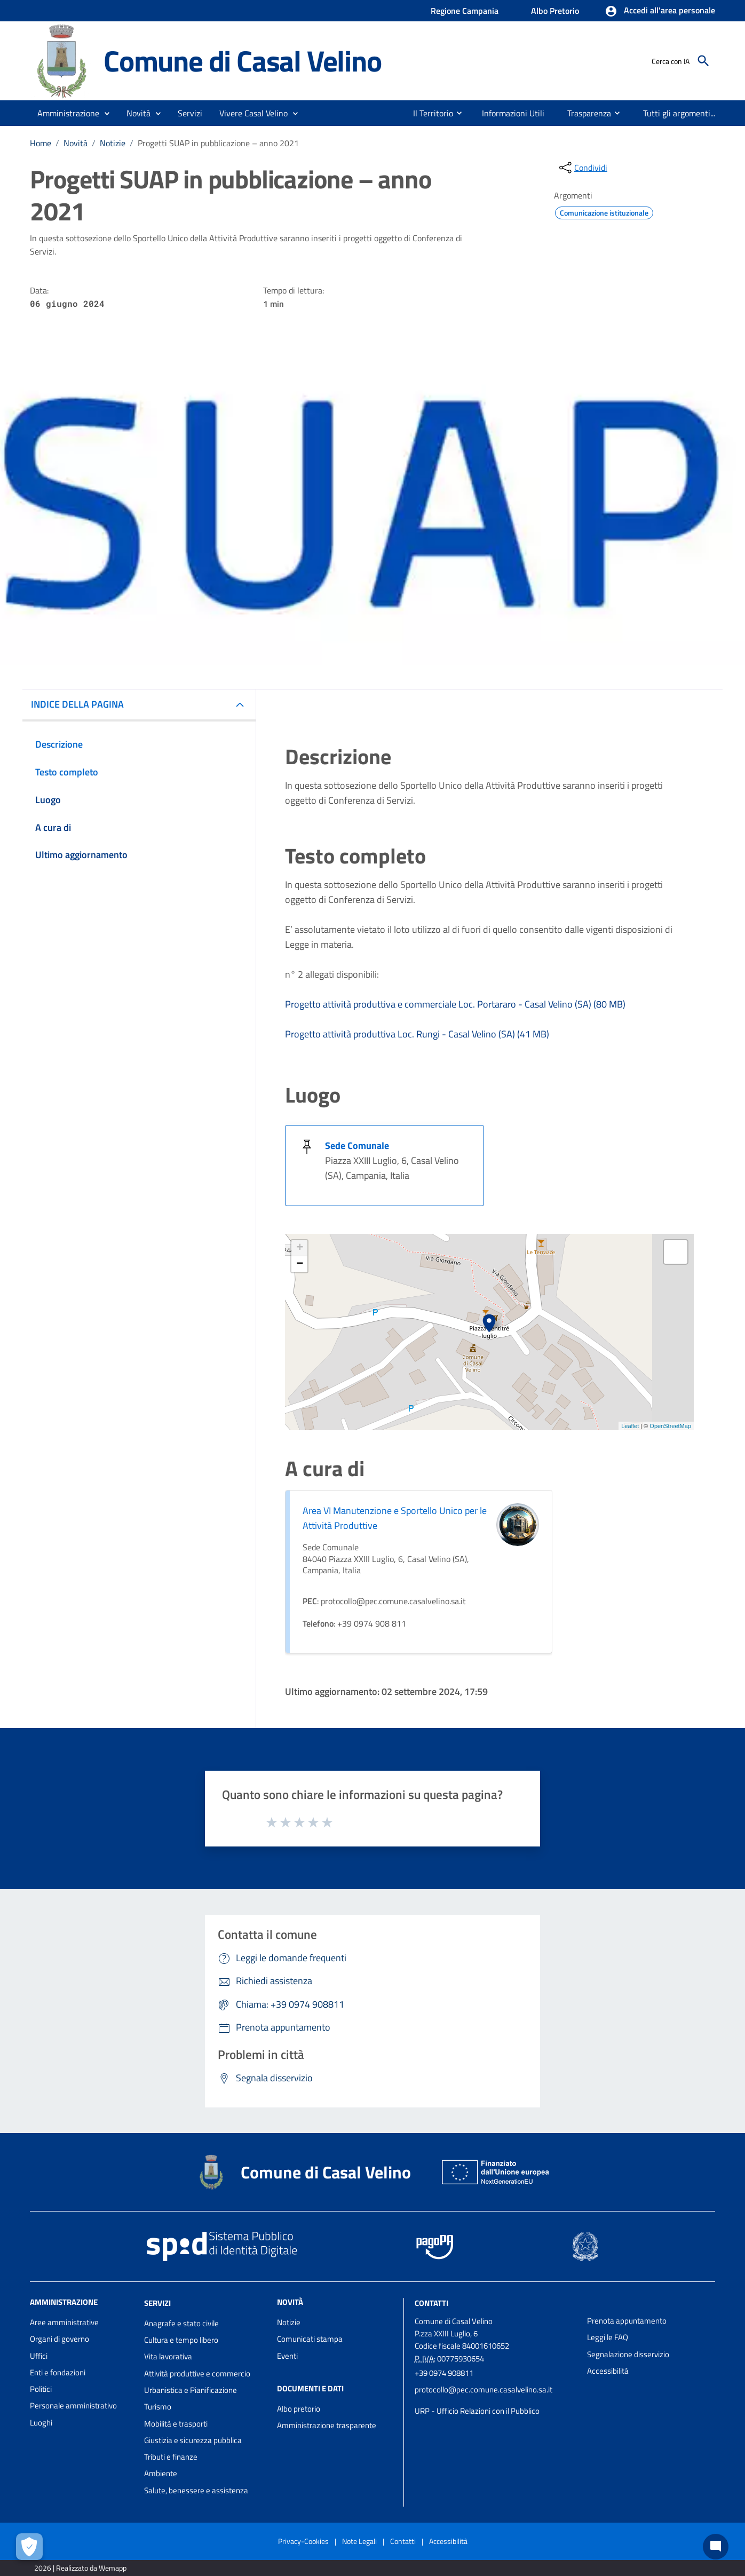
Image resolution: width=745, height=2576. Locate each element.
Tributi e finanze (170, 2457)
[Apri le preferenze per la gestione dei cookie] (29, 2546)
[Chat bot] (715, 2546)
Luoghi (41, 2422)
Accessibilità (608, 2371)
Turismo (157, 2406)
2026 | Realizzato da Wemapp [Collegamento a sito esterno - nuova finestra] (80, 2567)
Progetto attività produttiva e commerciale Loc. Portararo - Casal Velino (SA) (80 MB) (455, 1004)
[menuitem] (423, 113)
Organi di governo (59, 2339)
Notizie (112, 143)
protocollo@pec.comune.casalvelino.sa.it (483, 2389)
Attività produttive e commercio (197, 2373)
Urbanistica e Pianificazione (190, 2390)
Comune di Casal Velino (243, 60)
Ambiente (160, 2473)
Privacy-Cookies (303, 2541)
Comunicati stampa (310, 2339)
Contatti (431, 2303)
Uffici (38, 2356)
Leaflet (630, 1426)
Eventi (287, 2356)
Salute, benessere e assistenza (196, 2490)
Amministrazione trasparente (326, 2425)
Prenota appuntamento (627, 2321)
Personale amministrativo (73, 2405)
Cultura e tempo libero (181, 2340)
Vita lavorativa (168, 2356)
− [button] (299, 1264)
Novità (76, 143)
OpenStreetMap (670, 1426)
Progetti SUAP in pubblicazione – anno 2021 (218, 143)
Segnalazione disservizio (628, 2354)
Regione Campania (464, 10)
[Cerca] (703, 61)
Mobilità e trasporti (176, 2424)
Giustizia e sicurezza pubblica (193, 2440)
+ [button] (299, 1248)
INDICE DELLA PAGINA (77, 704)
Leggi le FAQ (607, 2337)
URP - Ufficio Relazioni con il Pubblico (477, 2411)
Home (40, 143)
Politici (41, 2389)
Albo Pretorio (555, 10)
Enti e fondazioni (57, 2372)
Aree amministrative (64, 2322)
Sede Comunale (357, 1145)
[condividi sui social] (582, 167)
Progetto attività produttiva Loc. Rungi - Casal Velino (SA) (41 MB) (417, 1034)
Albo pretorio (298, 2409)
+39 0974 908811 (444, 2373)
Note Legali (359, 2541)
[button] (660, 11)
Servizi (157, 2303)
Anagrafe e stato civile (181, 2323)
